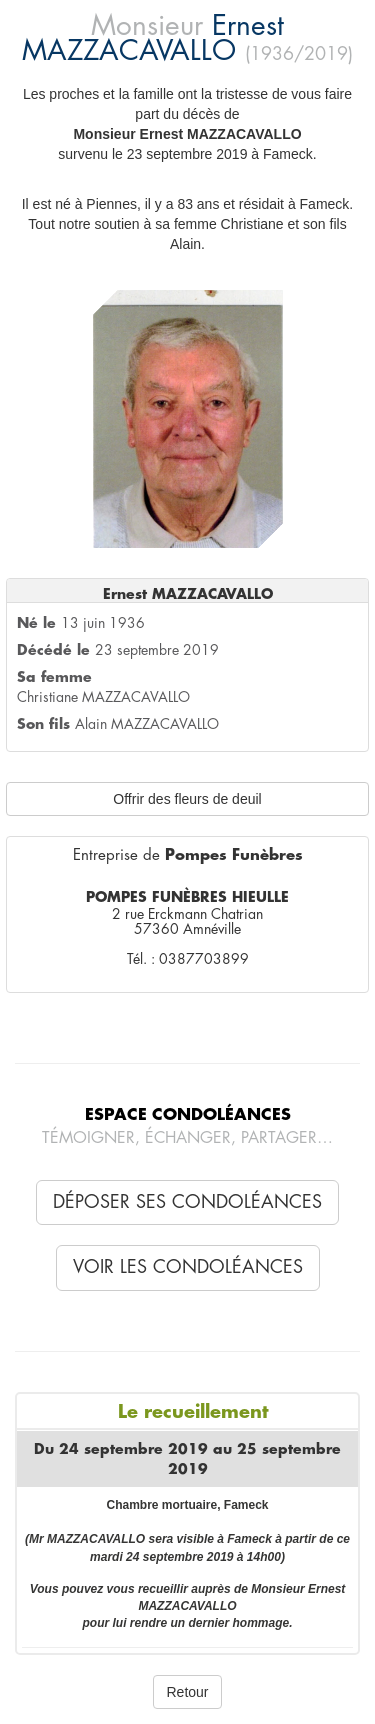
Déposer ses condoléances (187, 1202)
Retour (187, 1692)
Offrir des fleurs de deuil (187, 799)
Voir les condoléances (188, 1267)
